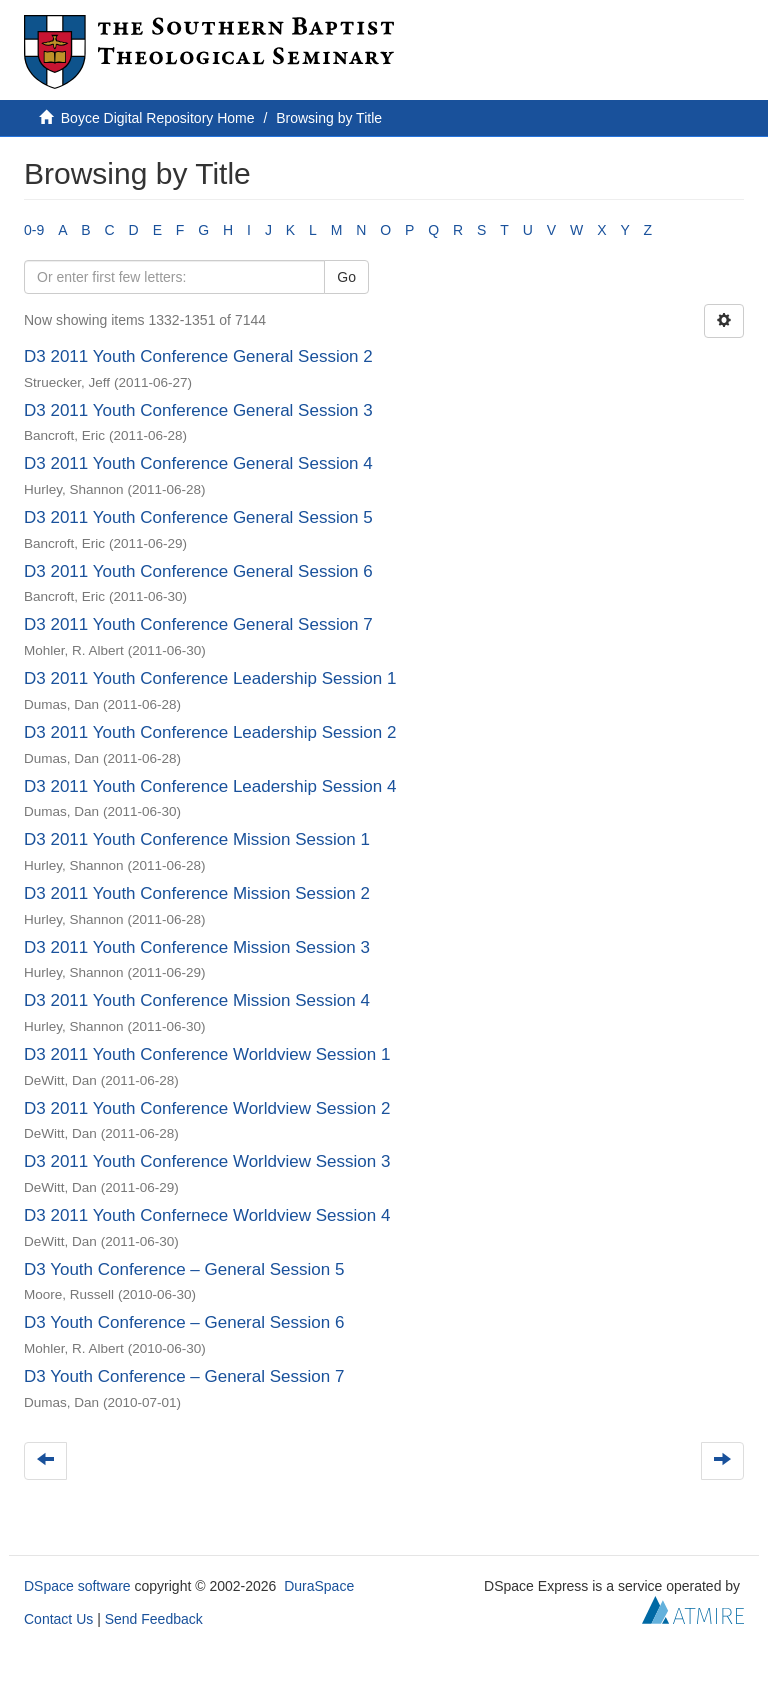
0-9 (34, 230)
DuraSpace (319, 1586)
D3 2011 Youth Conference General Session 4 (198, 463)
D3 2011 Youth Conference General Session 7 (198, 624)
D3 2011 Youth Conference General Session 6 (198, 571)
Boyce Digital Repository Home (158, 118)
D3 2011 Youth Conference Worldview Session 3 (207, 1161)
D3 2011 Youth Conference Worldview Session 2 (207, 1108)
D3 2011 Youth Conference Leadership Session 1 (210, 678)
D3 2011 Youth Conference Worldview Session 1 (207, 1054)
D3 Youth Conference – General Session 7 (184, 1376)
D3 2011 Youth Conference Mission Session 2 (197, 893)
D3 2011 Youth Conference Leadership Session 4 (210, 786)
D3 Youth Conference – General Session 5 (184, 1269)
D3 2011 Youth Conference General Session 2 (198, 356)
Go (346, 277)
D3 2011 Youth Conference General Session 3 (198, 410)
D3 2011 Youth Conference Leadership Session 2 (210, 732)
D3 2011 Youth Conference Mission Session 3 (197, 947)
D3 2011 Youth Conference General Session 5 (198, 517)
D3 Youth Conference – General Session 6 (184, 1322)
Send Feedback (154, 1619)
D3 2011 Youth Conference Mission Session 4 (197, 1000)
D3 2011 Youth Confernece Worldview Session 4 (207, 1215)
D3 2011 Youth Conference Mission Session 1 (197, 839)
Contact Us (58, 1619)
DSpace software (77, 1586)
